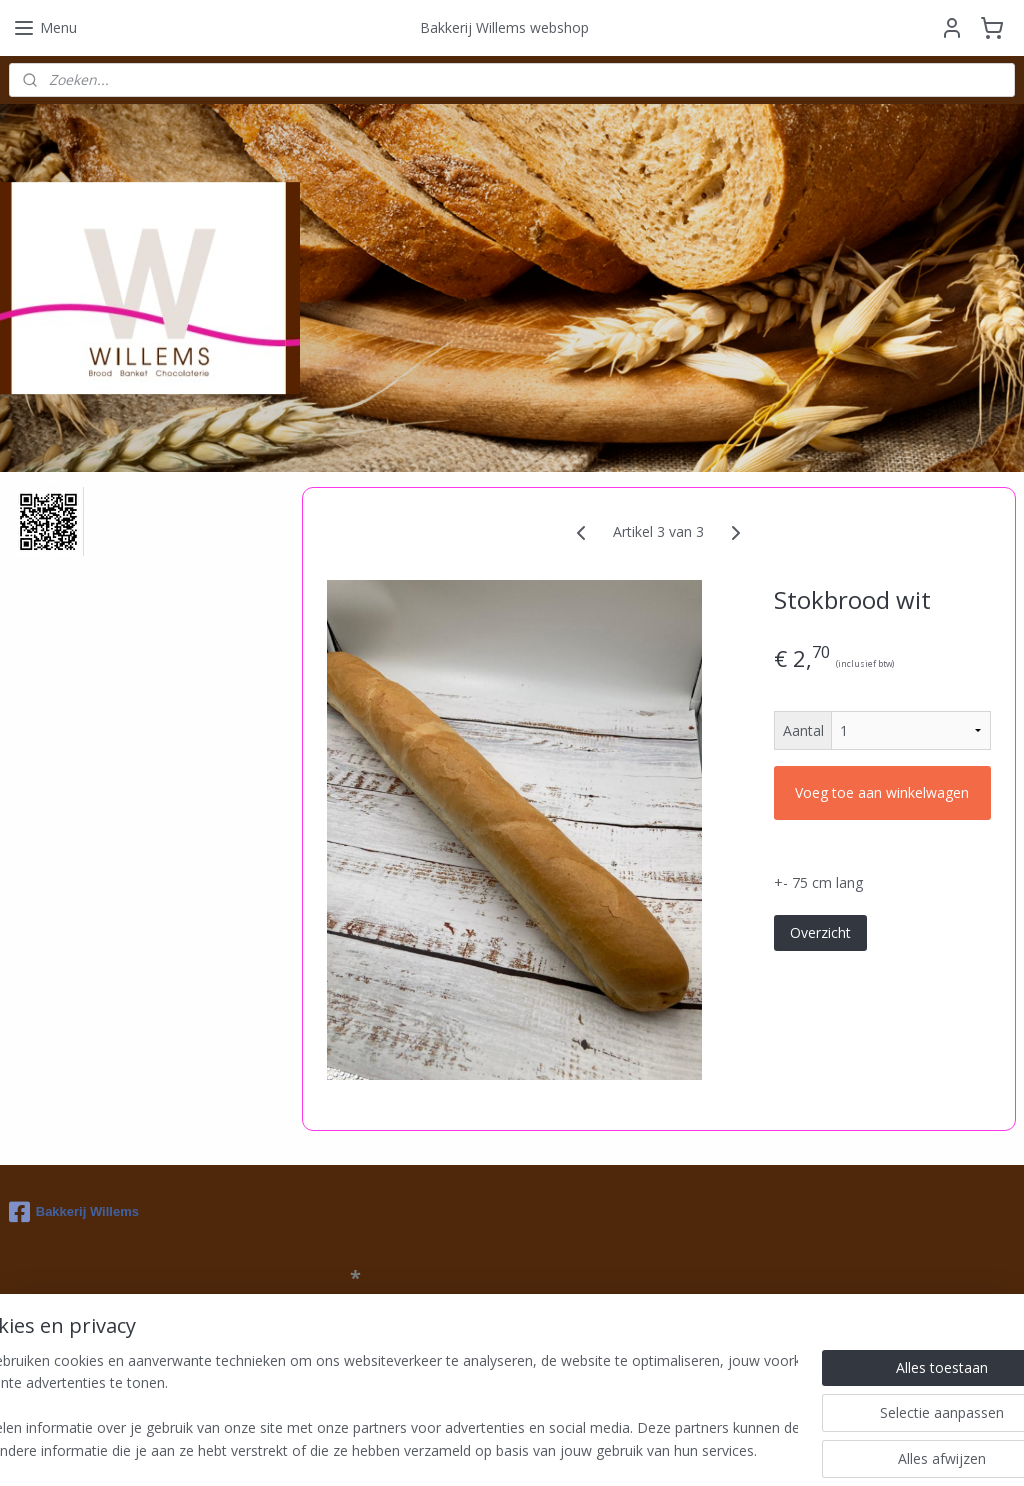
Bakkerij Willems (74, 1212)
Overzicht (819, 931)
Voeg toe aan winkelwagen (882, 792)
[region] (380, 1407)
